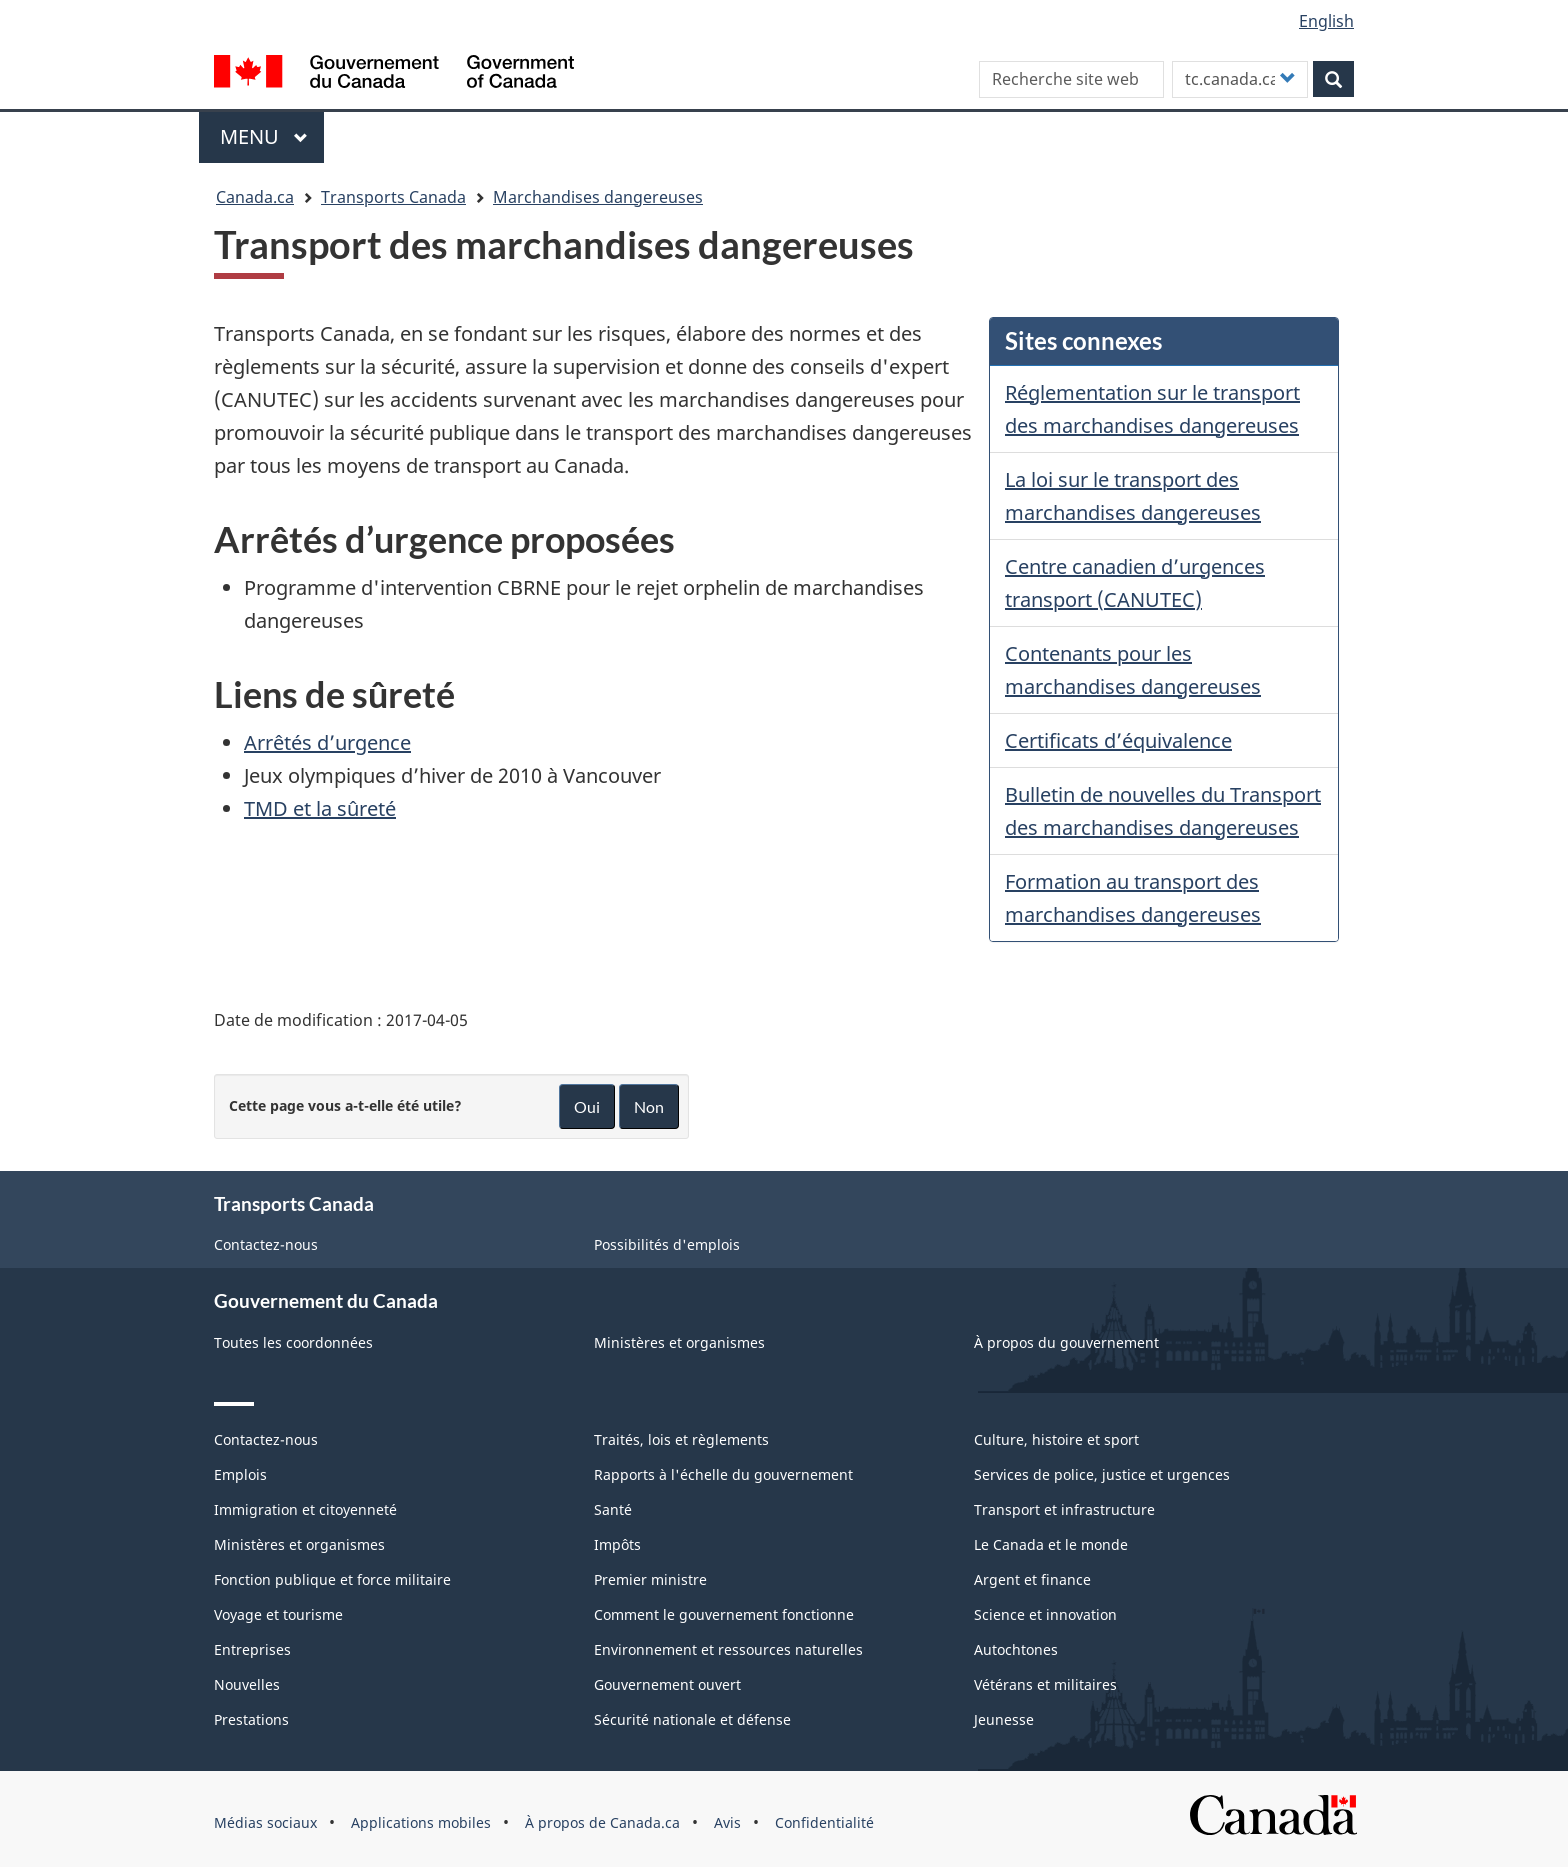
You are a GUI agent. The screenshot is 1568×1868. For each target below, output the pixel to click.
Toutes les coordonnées (293, 1342)
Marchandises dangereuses (598, 197)
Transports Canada (393, 197)
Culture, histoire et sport (1056, 1439)
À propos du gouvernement (1066, 1342)
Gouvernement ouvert (667, 1684)
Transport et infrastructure (1064, 1509)
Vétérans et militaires (1045, 1684)
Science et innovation (1045, 1614)
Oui (587, 1106)
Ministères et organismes (679, 1342)
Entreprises (252, 1649)
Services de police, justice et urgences (1102, 1474)
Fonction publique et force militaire (332, 1579)
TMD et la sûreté (320, 808)
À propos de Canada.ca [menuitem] (602, 1822)
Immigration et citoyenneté (305, 1509)
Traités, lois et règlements (681, 1439)
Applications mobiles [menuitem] (421, 1822)
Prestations (251, 1719)
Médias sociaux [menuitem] (265, 1822)
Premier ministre (650, 1579)
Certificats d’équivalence (1118, 740)
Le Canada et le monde (1051, 1544)
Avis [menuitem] (727, 1822)
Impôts (617, 1544)
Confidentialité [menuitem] (824, 1822)
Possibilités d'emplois (667, 1244)
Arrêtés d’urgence (327, 742)
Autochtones (1016, 1649)
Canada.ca (255, 197)
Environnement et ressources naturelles (728, 1649)
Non (649, 1106)
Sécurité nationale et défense (692, 1719)
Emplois (240, 1474)
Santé (613, 1509)
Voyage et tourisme (278, 1614)
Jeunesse (1004, 1719)
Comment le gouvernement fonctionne (724, 1614)
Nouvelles (247, 1684)
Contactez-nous (266, 1244)
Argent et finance (1032, 1579)
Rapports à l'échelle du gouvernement (723, 1474)
